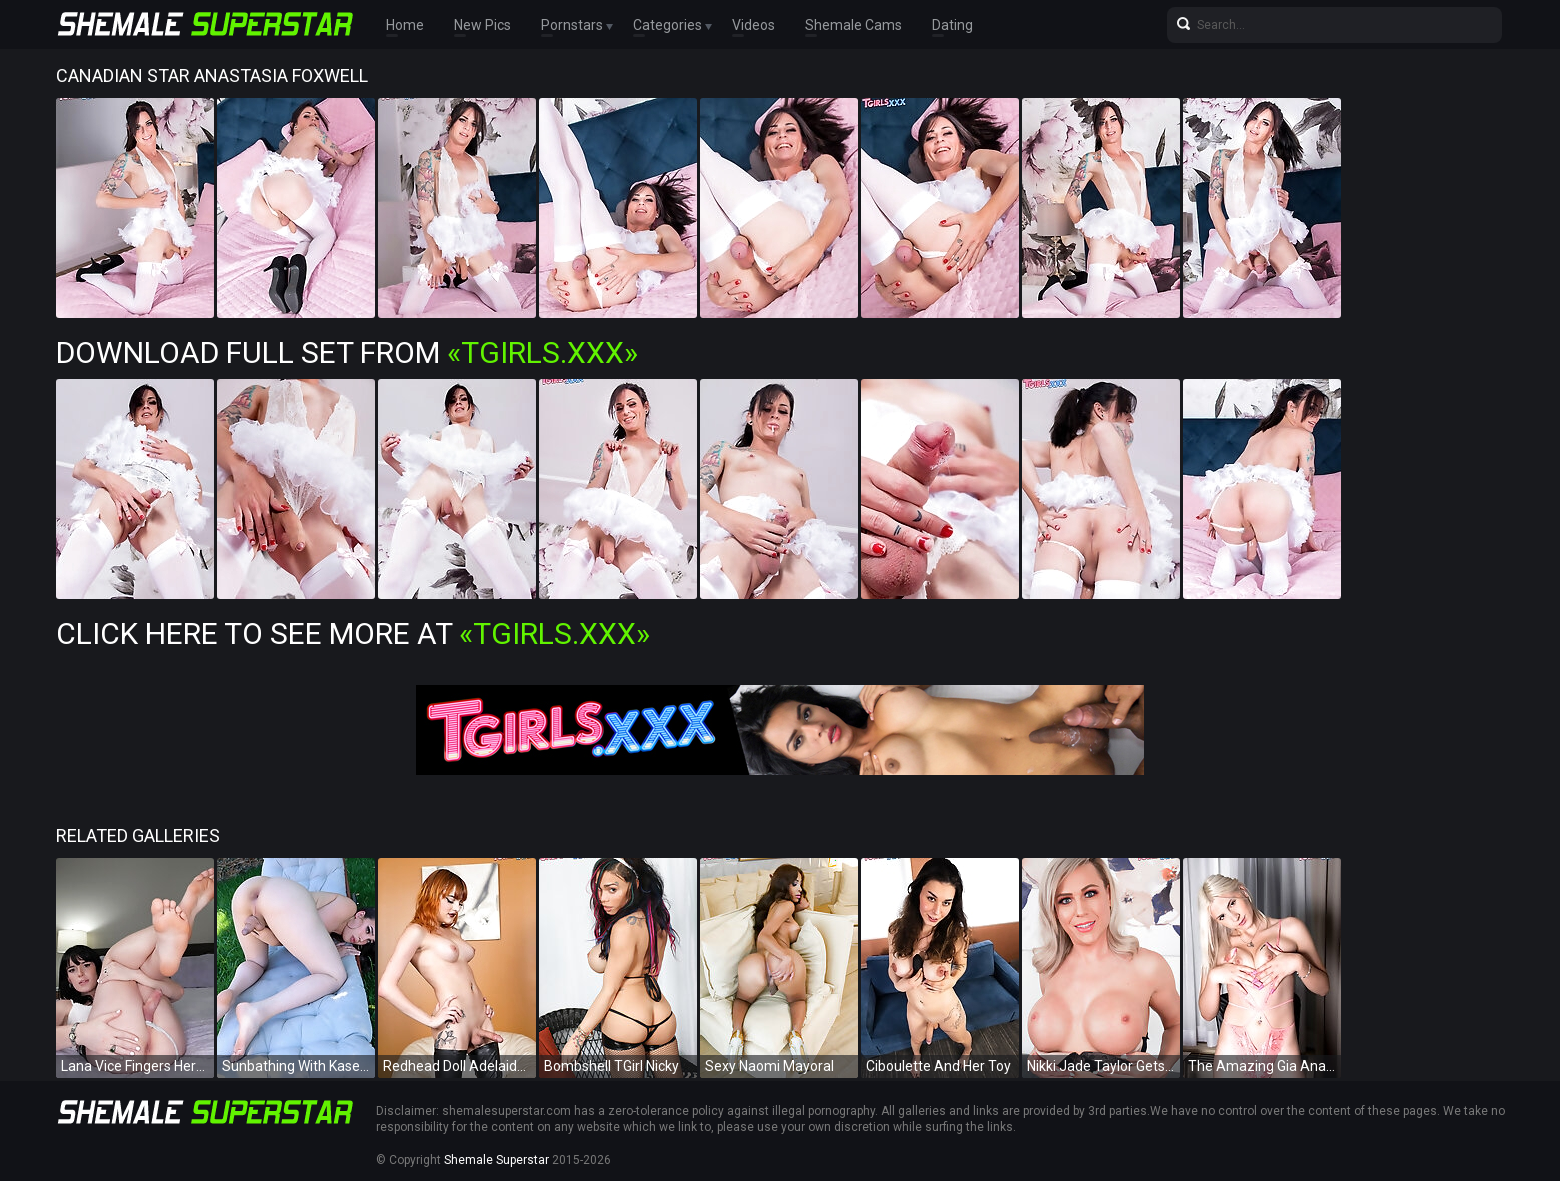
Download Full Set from (347, 352)
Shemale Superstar (496, 1160)
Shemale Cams (853, 25)
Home (405, 25)
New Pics (482, 25)
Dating (952, 25)
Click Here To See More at (353, 633)
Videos (753, 25)
